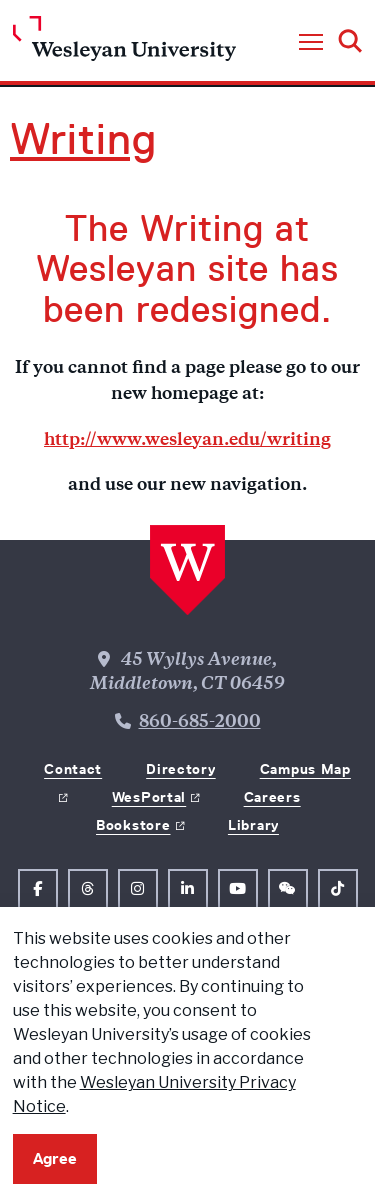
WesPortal (149, 797)
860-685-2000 (200, 723)
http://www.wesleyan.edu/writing (187, 441)
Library (253, 825)
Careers (272, 797)
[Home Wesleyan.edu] (124, 43)
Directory (180, 769)
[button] (311, 43)
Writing (83, 139)
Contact (73, 769)
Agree (55, 1158)
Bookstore (133, 825)
